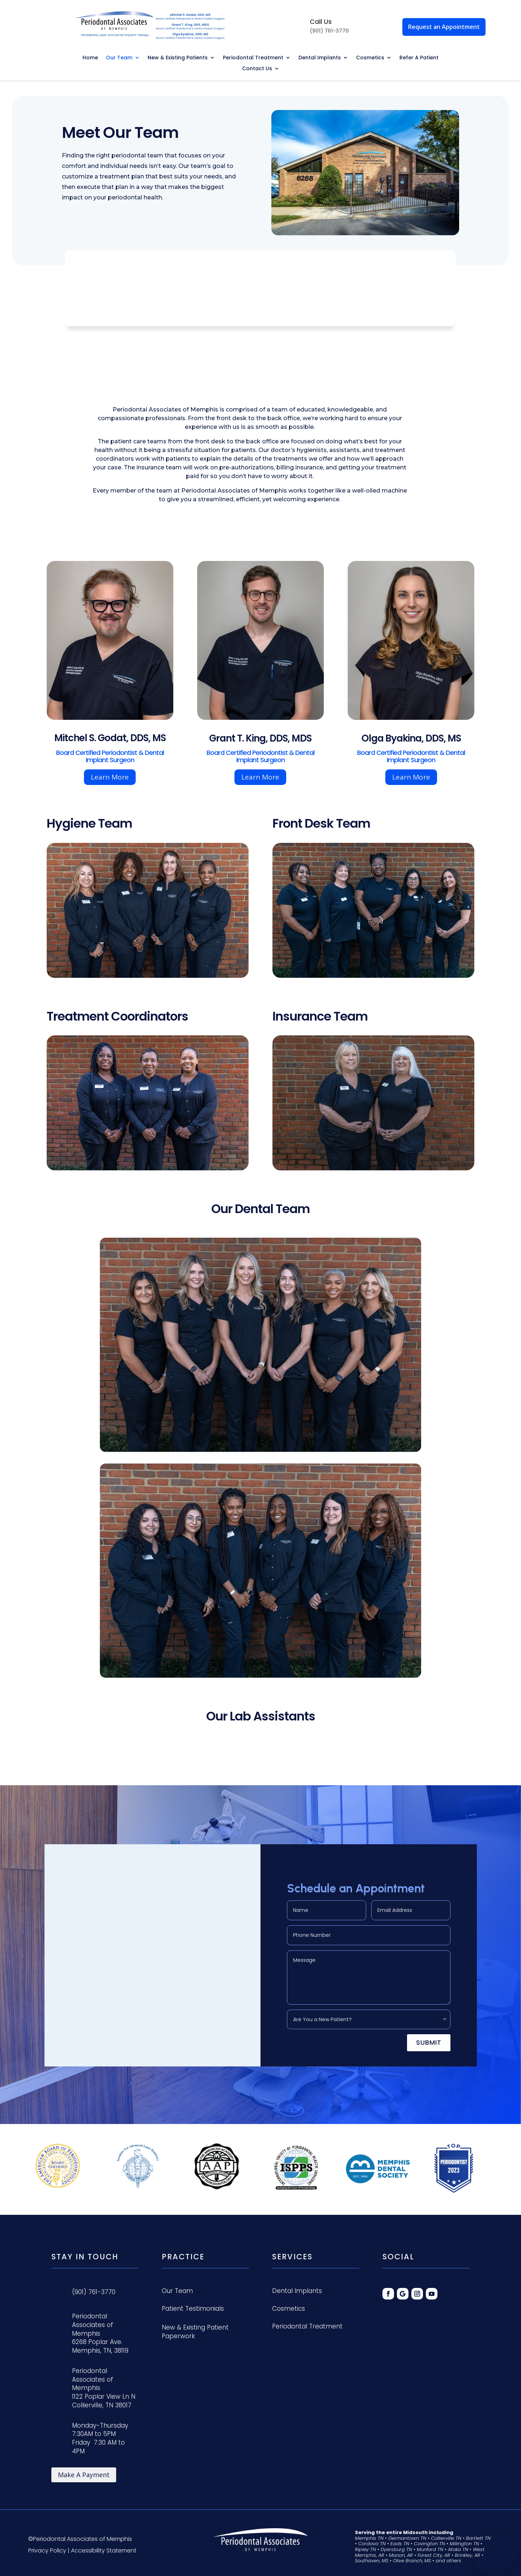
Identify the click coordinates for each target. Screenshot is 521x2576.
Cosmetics (370, 58)
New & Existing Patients (178, 58)
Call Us (321, 21)
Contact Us (257, 69)
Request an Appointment (444, 27)
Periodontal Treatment (253, 58)
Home (90, 58)
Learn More (110, 777)
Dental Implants (319, 58)
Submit (428, 2040)
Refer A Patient (419, 58)
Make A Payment (84, 2474)
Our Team (119, 58)
